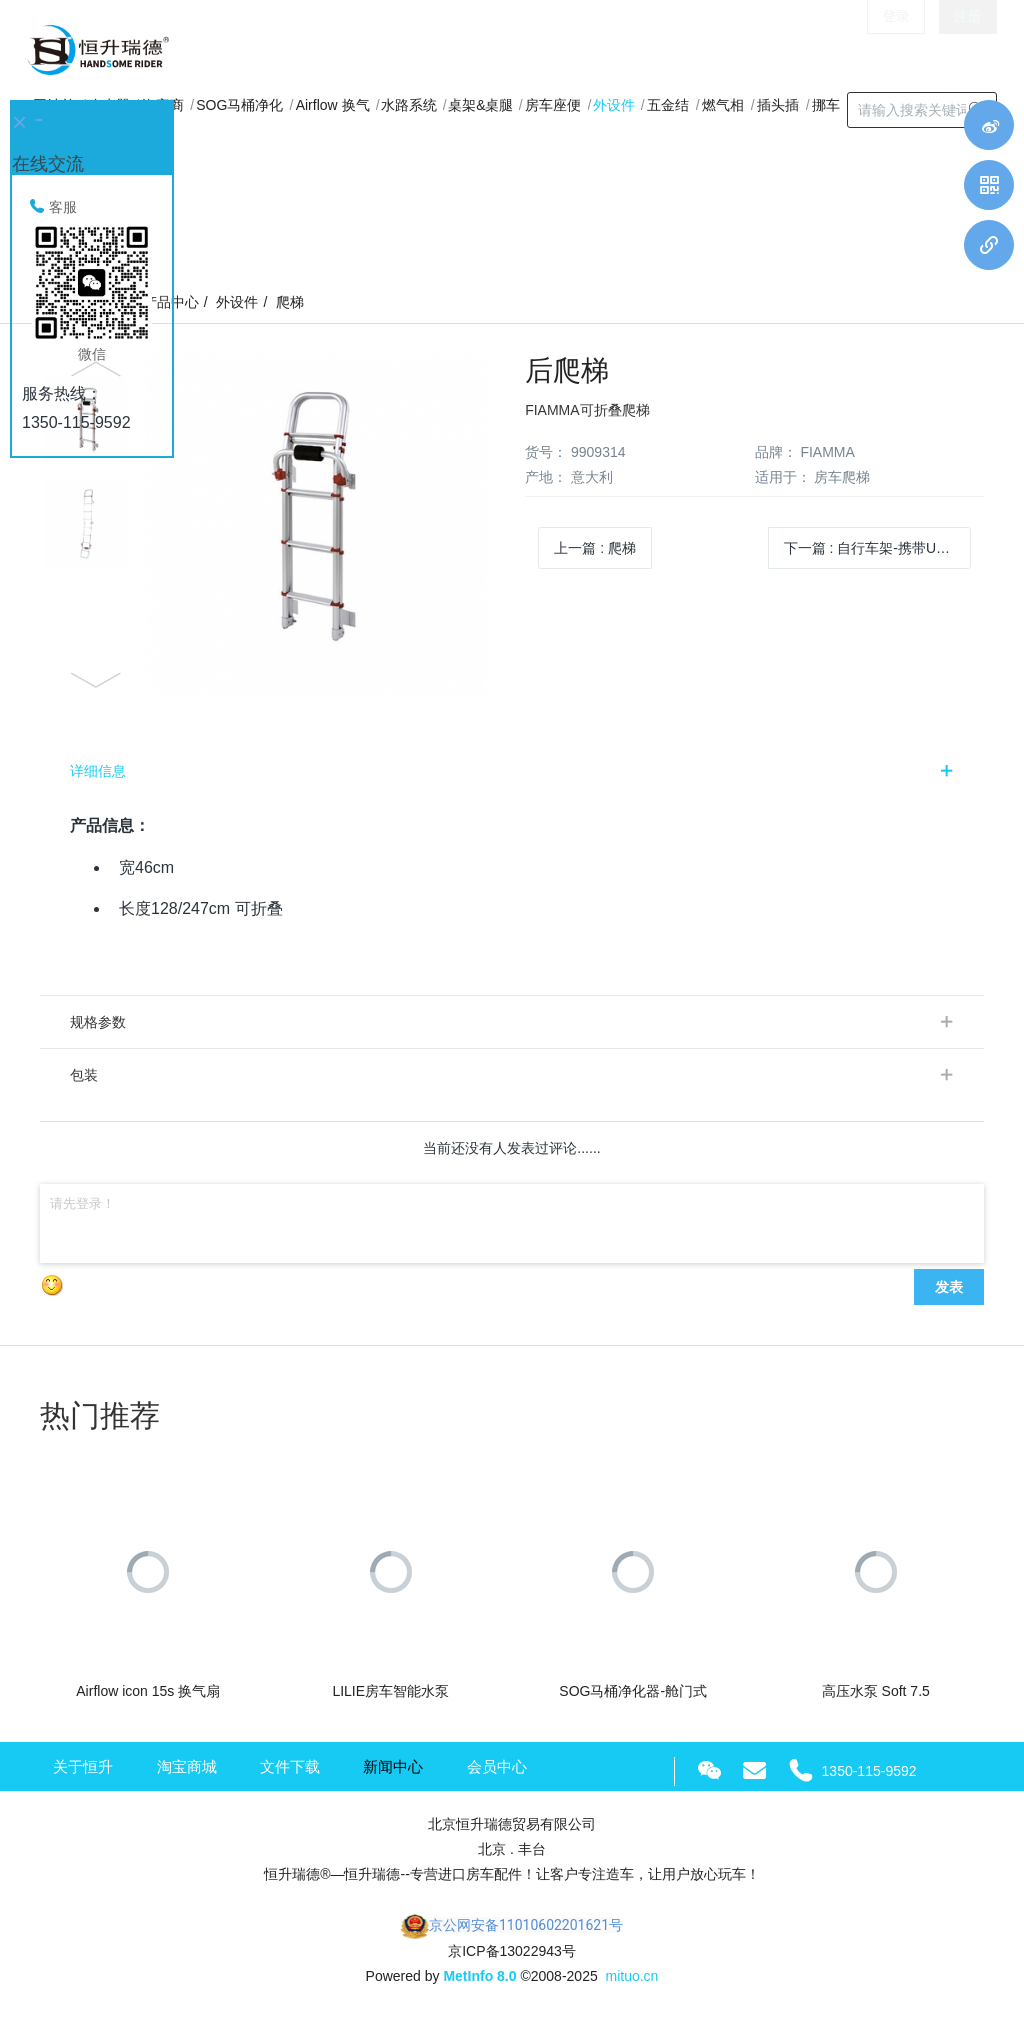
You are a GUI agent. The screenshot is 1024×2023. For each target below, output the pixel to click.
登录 (896, 50)
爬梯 (290, 302)
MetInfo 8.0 (479, 1976)
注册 (968, 50)
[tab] (512, 771)
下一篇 (877, 548)
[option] (268, 524)
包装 (84, 1075)
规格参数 (98, 1022)
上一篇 (595, 548)
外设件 (237, 302)
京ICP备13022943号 (512, 1951)
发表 (949, 1287)
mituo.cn (631, 1976)
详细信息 (98, 771)
